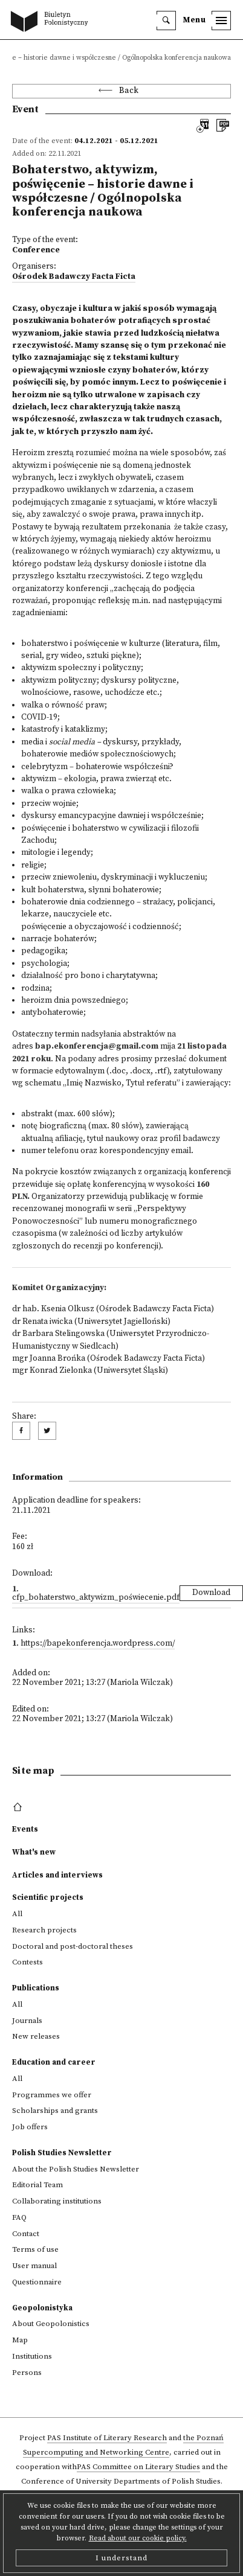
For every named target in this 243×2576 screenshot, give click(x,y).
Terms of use (35, 2249)
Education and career (54, 2062)
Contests (27, 1962)
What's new (34, 1852)
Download (211, 1593)
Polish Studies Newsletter (62, 2153)
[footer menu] (19, 1807)
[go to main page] (52, 22)
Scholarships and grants (55, 2110)
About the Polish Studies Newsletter (75, 2169)
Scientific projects (47, 1897)
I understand (121, 2558)
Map (20, 2340)
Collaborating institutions (57, 2201)
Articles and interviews (57, 1875)
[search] (166, 20)
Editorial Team (37, 2185)
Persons (27, 2372)
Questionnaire (37, 2282)
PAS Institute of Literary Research (107, 2438)
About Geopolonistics (50, 2323)
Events (25, 1829)
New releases (36, 2036)
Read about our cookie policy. (138, 2538)
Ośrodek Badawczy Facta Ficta (73, 277)
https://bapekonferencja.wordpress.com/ (98, 1643)
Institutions (32, 2356)
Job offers (30, 2127)
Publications (35, 1988)
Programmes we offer (51, 2095)
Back (129, 91)
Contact (25, 2234)
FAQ (19, 2217)
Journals (27, 2020)
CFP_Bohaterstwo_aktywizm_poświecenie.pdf (96, 1598)
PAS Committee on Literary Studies (138, 2467)
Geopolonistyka (42, 2308)
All (17, 1914)
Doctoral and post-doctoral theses (72, 1946)
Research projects (44, 1930)
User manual (34, 2266)
